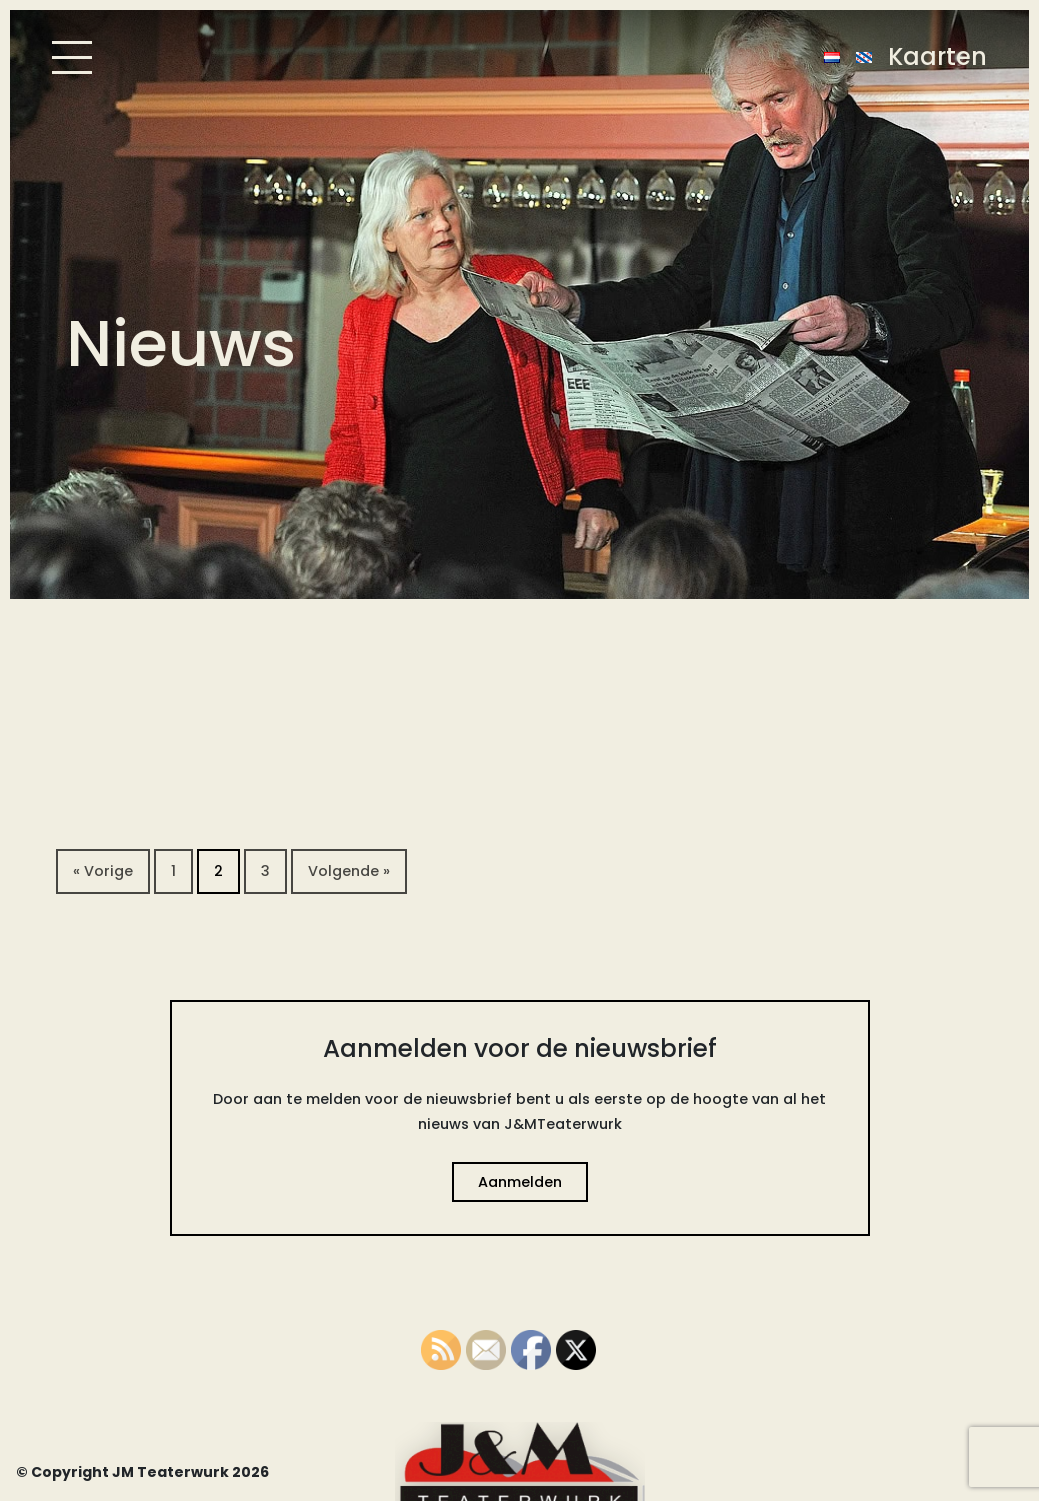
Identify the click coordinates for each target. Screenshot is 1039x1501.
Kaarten (937, 56)
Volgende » (349, 871)
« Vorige (103, 871)
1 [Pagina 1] (173, 871)
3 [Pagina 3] (265, 871)
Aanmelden (520, 1182)
